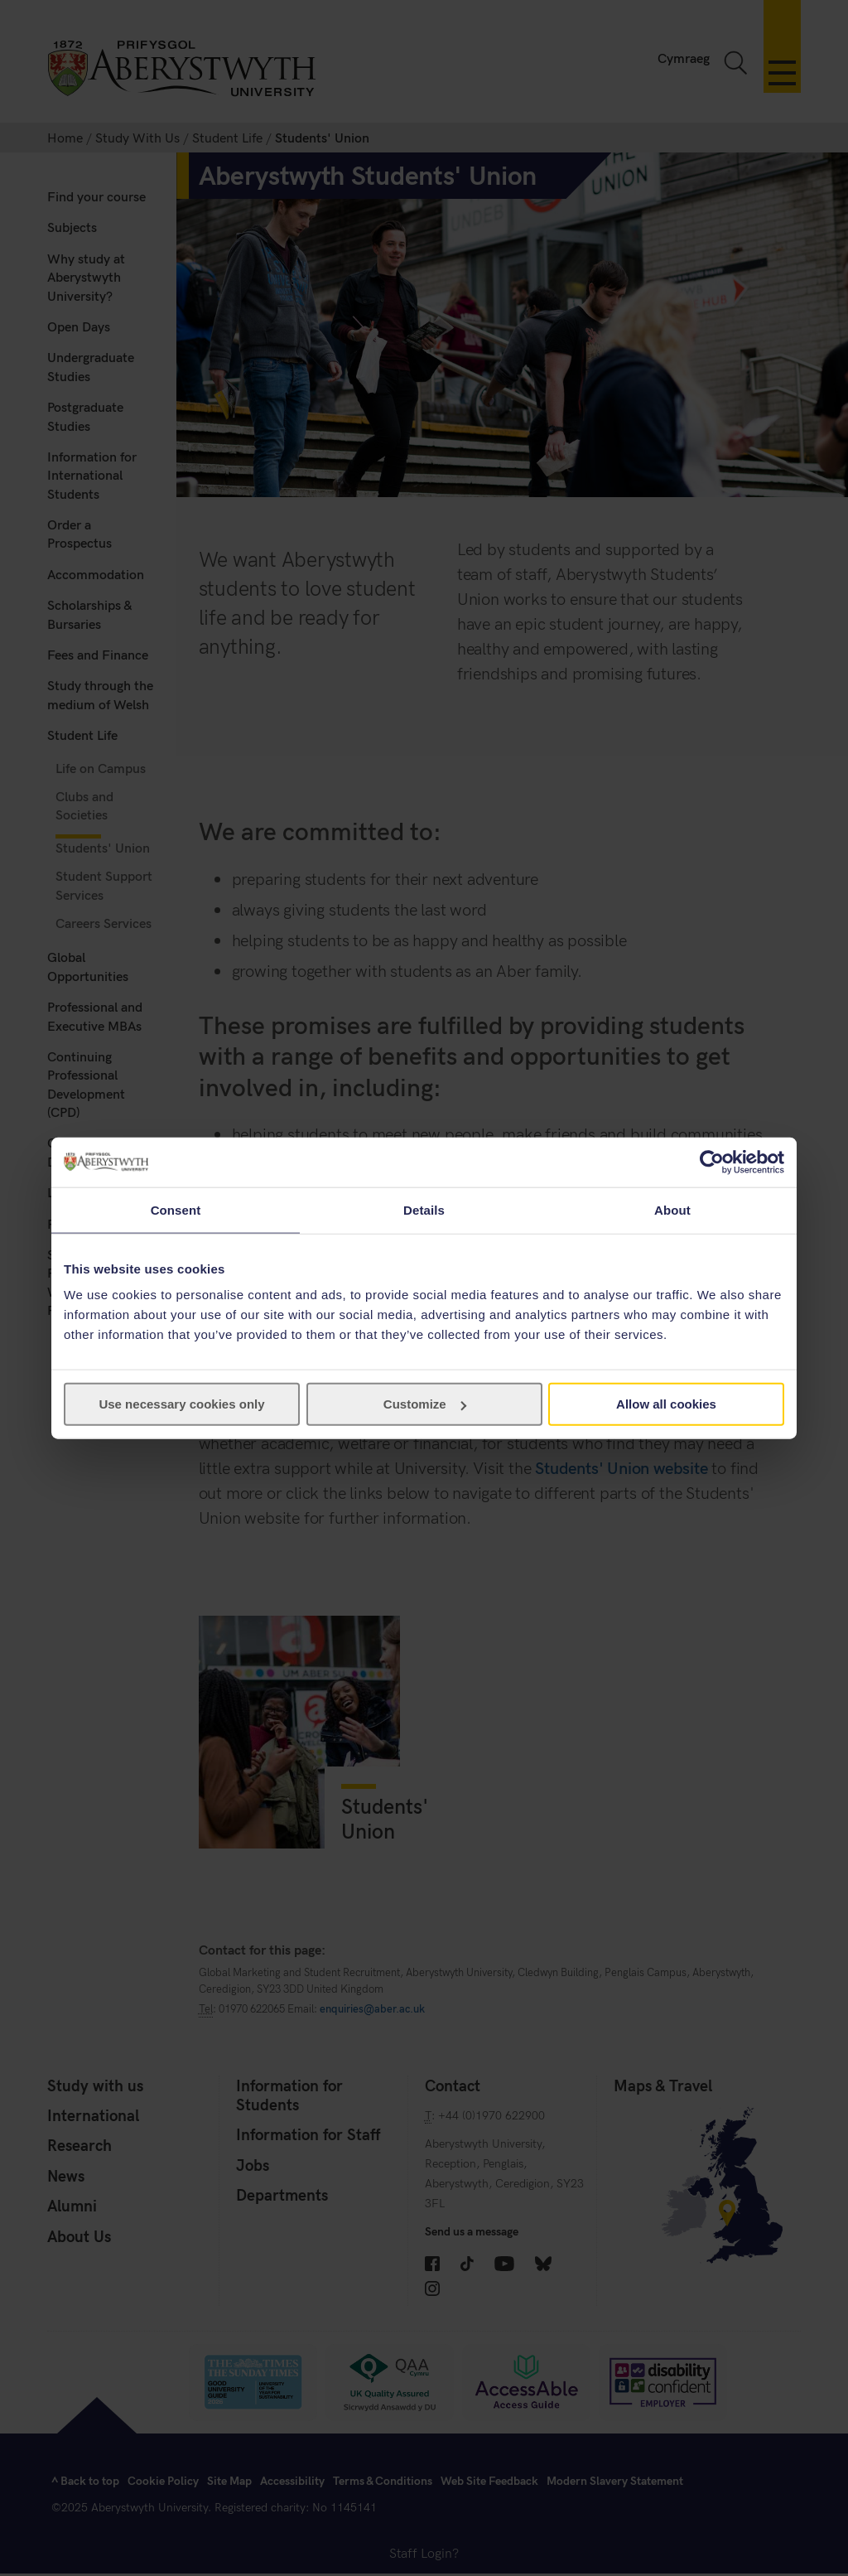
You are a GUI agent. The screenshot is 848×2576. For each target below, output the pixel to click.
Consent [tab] (176, 1209)
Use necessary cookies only (181, 1404)
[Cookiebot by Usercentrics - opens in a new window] (711, 1161)
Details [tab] (424, 1209)
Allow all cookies (666, 1404)
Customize (424, 1404)
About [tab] (672, 1209)
